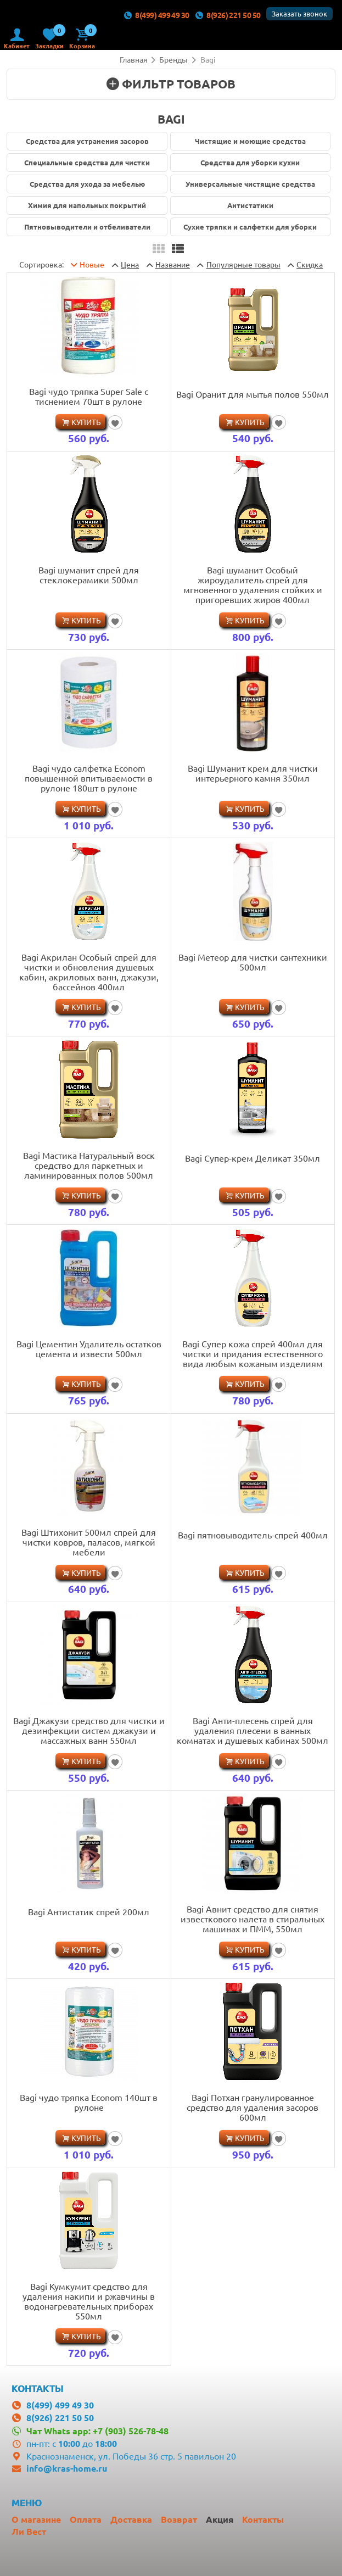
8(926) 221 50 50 (228, 15)
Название (172, 264)
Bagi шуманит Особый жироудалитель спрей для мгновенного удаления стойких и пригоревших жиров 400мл (252, 584)
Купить (86, 422)
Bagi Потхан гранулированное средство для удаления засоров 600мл (252, 2107)
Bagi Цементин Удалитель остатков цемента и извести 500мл (88, 1348)
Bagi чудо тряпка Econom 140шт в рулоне (89, 2102)
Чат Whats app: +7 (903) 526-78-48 (97, 2430)
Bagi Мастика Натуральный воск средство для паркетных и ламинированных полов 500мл (89, 1165)
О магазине (36, 2519)
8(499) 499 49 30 (156, 15)
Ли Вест (29, 2531)
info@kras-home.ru (66, 2468)
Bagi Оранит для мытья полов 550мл (252, 394)
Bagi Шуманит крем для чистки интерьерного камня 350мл (253, 773)
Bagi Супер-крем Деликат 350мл (252, 1158)
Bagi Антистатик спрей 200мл (88, 1911)
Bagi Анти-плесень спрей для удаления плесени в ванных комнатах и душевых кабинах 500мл (252, 1730)
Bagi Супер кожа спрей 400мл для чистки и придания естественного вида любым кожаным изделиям (252, 1353)
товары (243, 264)
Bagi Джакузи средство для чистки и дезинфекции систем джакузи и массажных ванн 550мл (89, 1730)
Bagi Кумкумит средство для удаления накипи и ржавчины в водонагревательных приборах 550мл (89, 2301)
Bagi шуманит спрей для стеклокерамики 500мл (88, 574)
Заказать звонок (299, 13)
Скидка (309, 264)
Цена (130, 264)
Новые (92, 264)
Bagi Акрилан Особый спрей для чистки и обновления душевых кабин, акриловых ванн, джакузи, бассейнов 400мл (89, 971)
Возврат (179, 2519)
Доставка (131, 2519)
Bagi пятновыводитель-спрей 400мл (253, 1535)
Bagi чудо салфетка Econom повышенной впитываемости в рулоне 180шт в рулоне (89, 778)
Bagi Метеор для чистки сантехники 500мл (252, 962)
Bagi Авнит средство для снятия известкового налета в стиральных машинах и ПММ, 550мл (252, 1918)
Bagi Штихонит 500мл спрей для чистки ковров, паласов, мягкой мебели (88, 1542)
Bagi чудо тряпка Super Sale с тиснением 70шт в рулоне (88, 396)
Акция (219, 2519)
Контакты (263, 2519)
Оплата (86, 2519)
